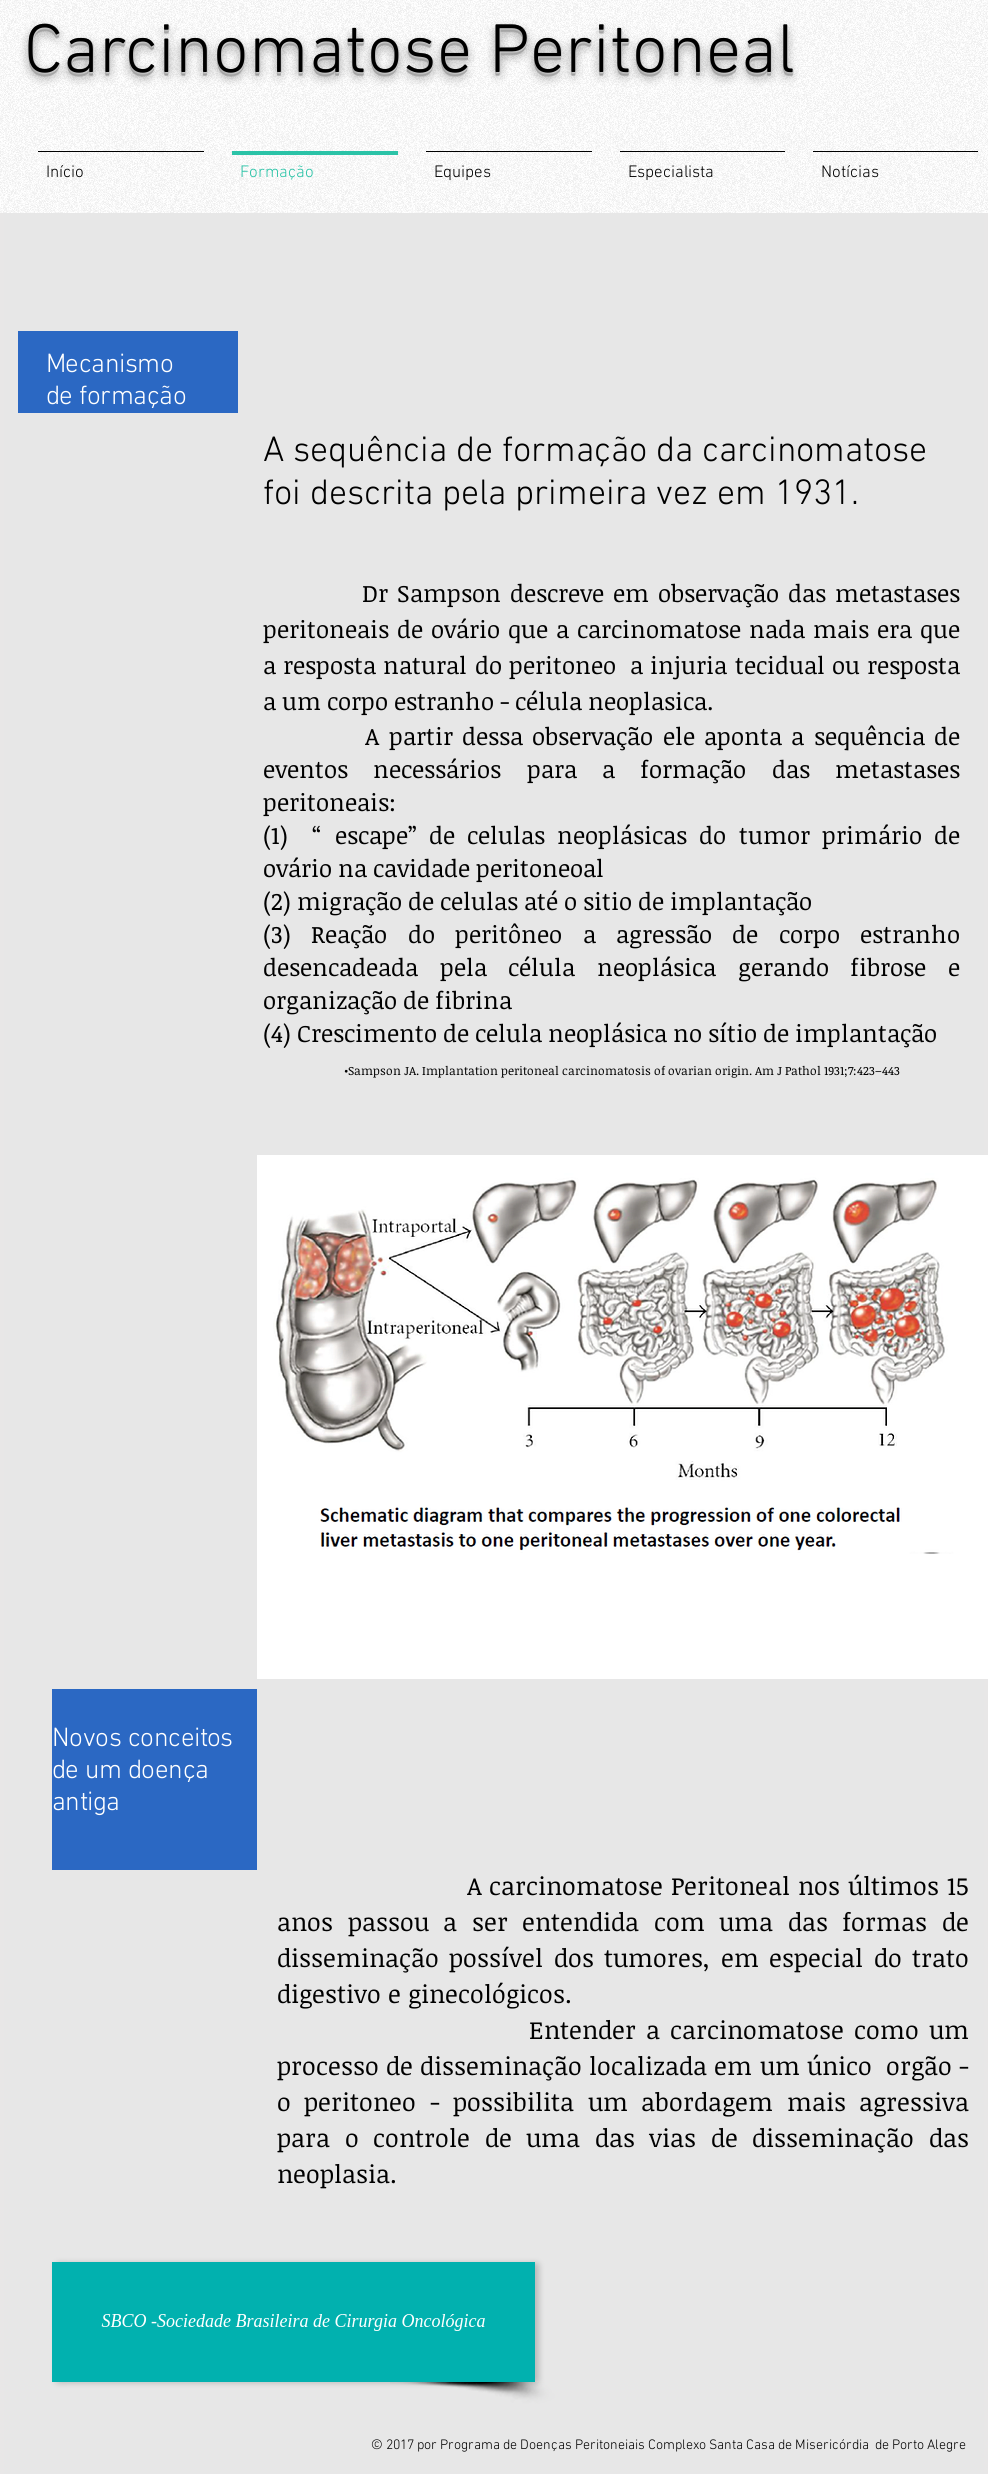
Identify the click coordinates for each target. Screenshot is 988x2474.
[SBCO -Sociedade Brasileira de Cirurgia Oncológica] (293, 2322)
